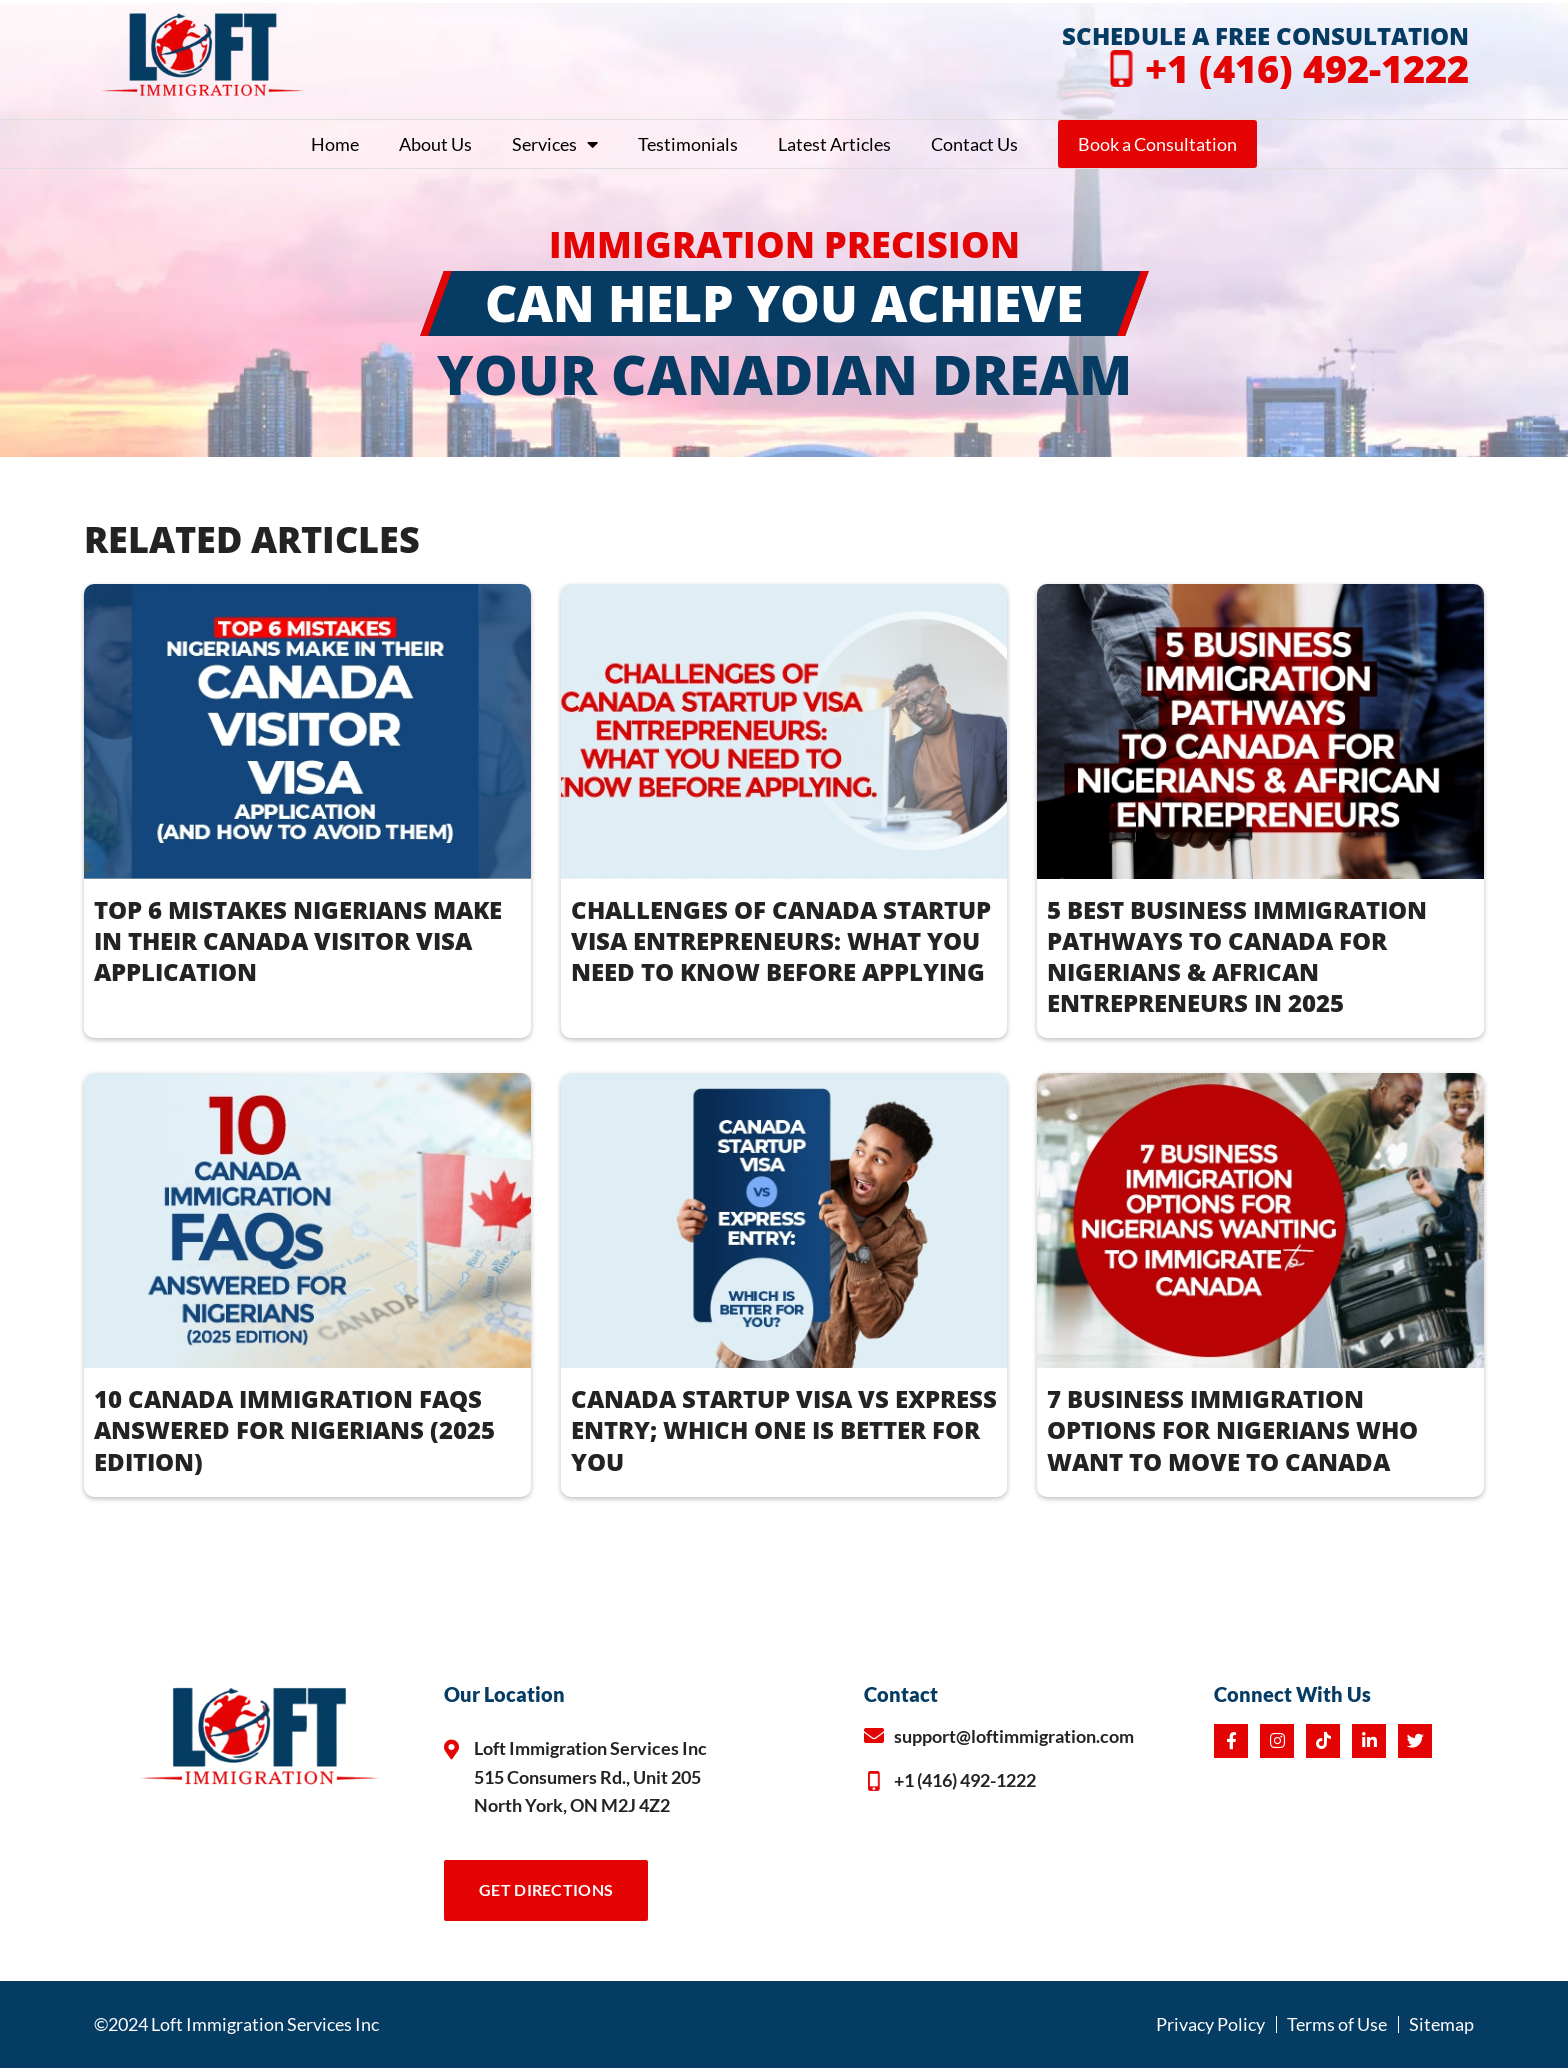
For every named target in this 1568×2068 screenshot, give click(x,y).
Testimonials (688, 144)
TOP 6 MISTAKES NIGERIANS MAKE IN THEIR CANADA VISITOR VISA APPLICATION (298, 940)
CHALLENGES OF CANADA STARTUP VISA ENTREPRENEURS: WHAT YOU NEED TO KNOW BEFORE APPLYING (781, 940)
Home (335, 144)
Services (555, 144)
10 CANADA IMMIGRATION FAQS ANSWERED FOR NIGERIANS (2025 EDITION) (294, 1429)
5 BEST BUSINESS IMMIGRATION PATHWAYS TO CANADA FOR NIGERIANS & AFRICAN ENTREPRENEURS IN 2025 (1237, 956)
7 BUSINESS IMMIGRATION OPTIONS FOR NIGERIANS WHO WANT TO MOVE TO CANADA (1232, 1429)
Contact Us (974, 144)
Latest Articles (834, 144)
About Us (435, 144)
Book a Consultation (1157, 144)
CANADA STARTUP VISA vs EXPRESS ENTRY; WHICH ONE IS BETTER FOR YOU (784, 1429)
